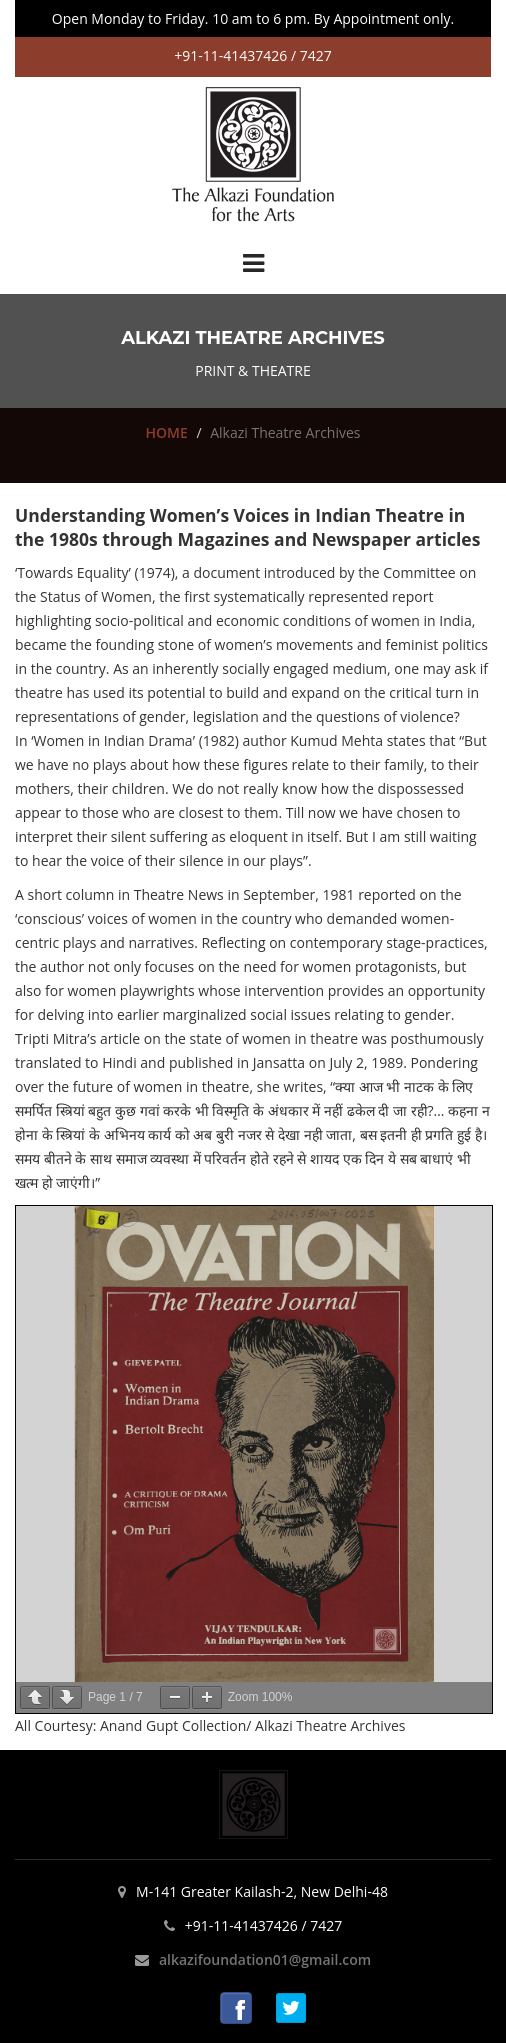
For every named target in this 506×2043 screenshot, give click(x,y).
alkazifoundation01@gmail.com (265, 1959)
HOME (166, 432)
